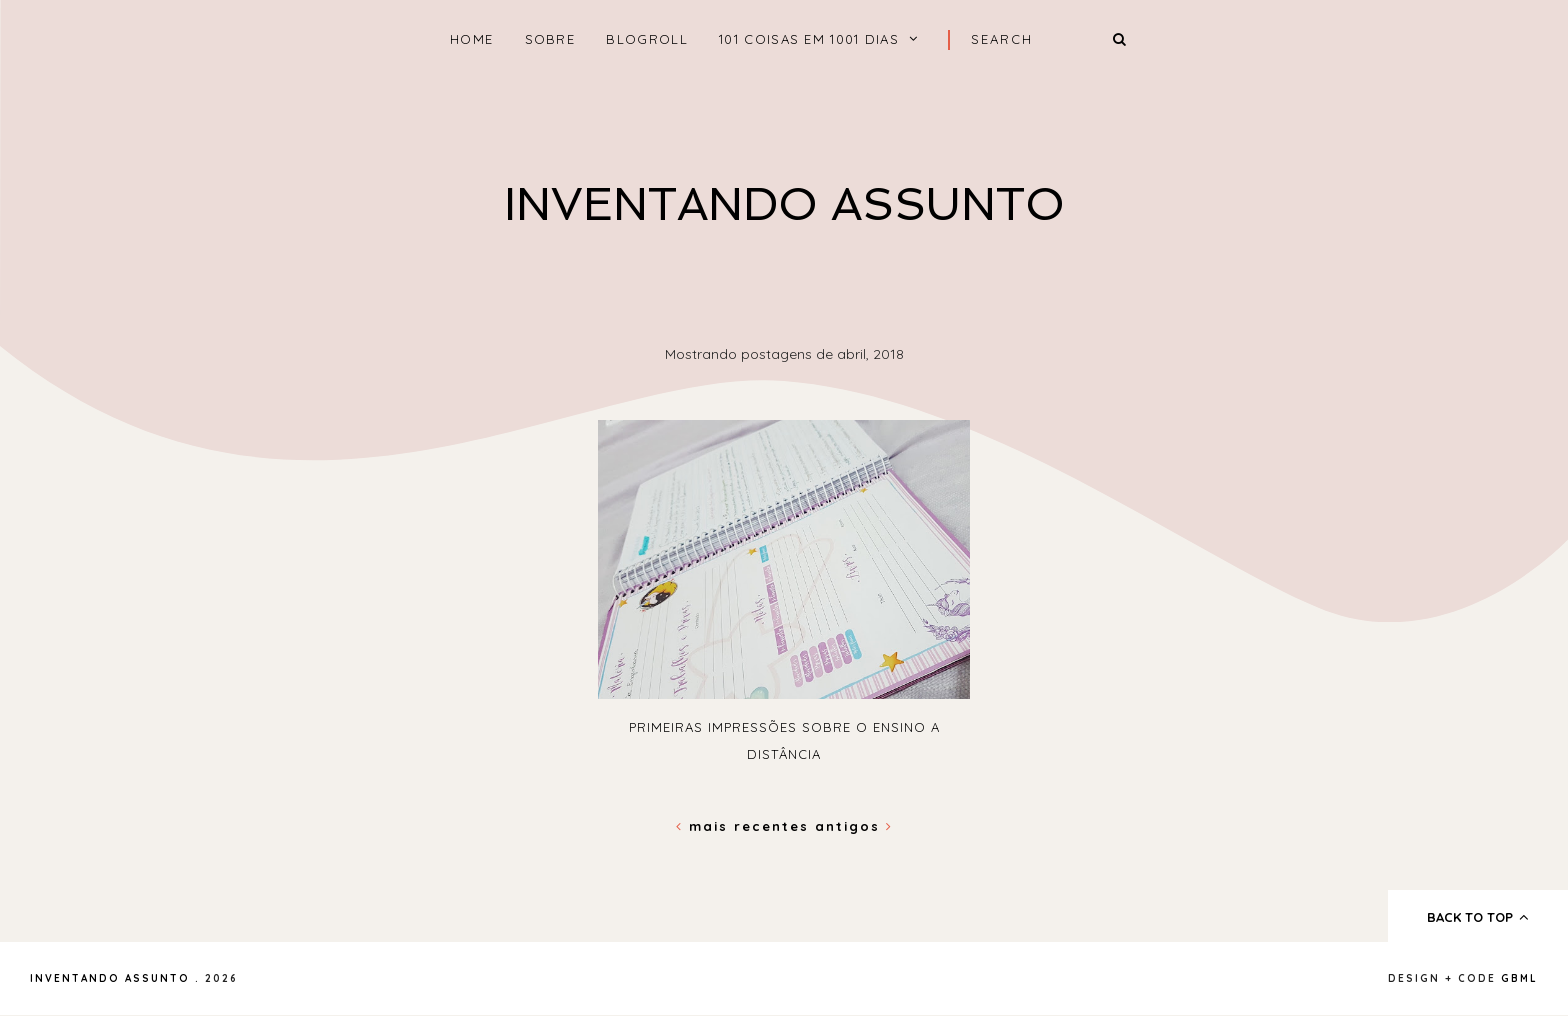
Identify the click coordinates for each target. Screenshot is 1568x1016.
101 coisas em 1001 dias (809, 39)
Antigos (854, 826)
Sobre (550, 39)
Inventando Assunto (784, 204)
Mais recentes (745, 826)
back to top (1478, 917)
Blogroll (646, 39)
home (471, 39)
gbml (1519, 978)
